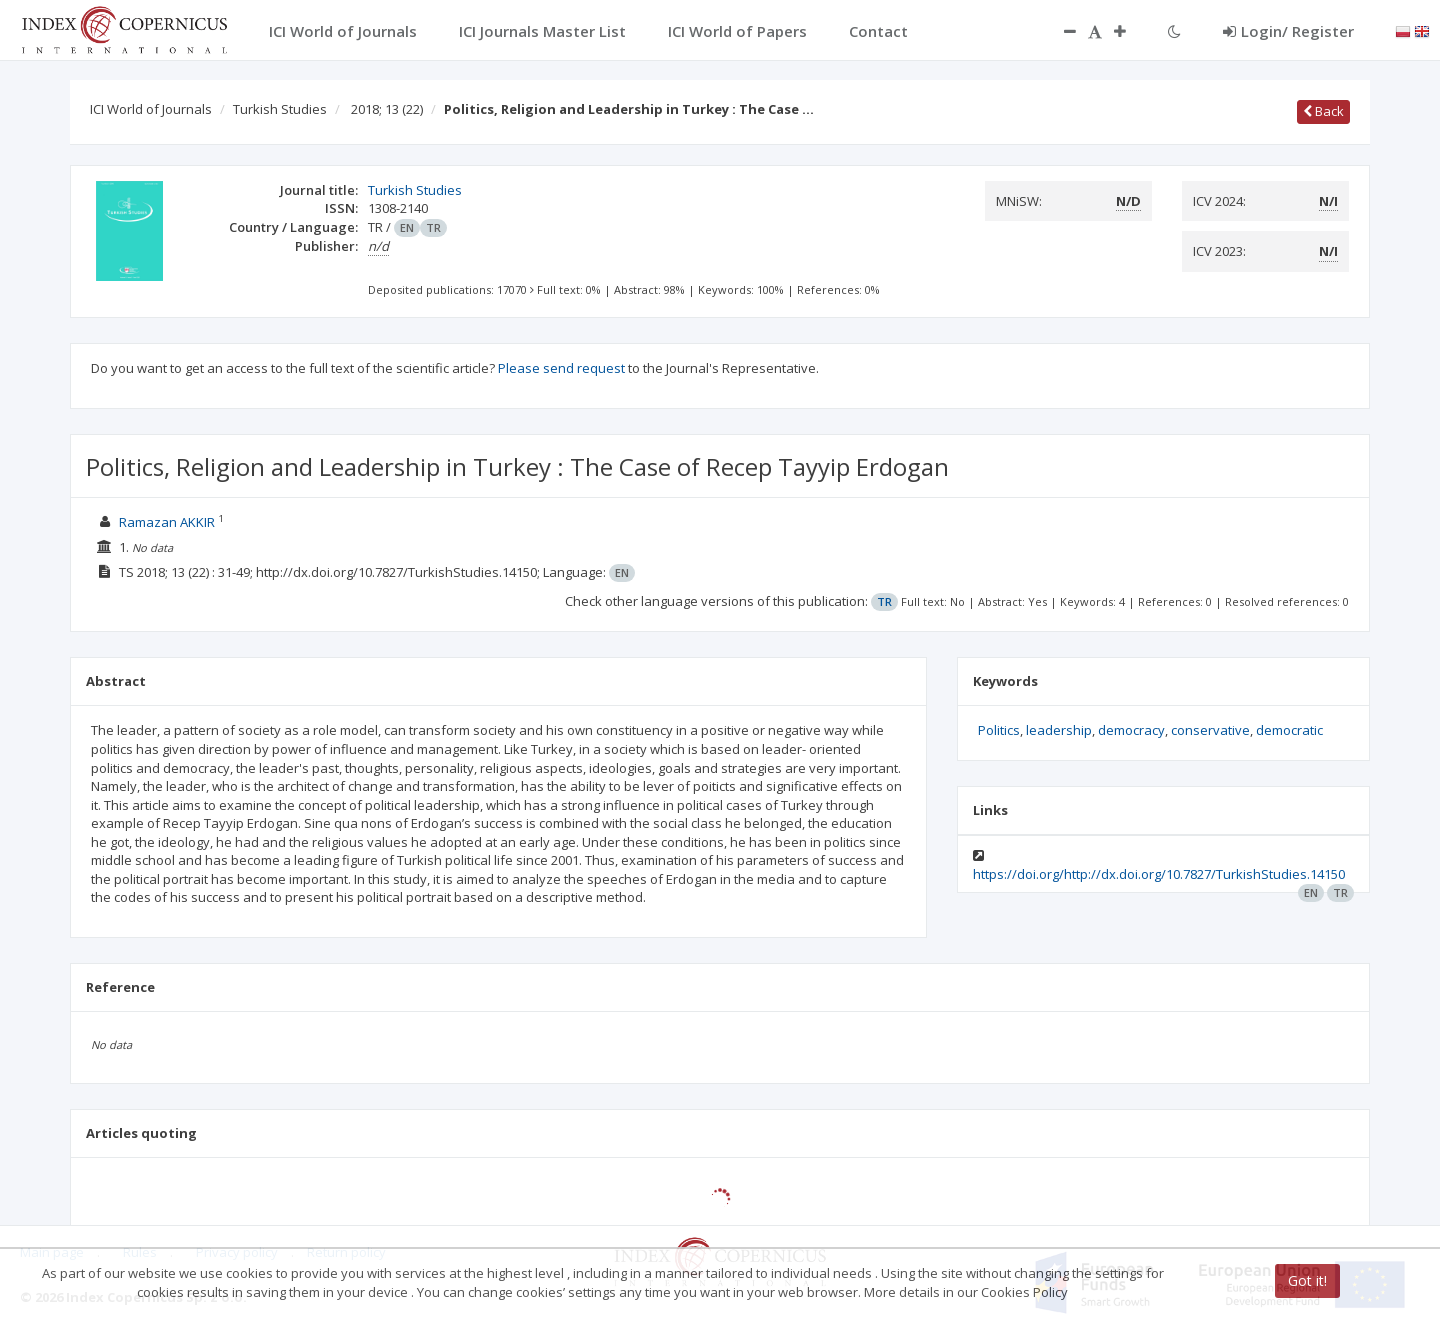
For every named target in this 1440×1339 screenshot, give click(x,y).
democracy (1131, 730)
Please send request (561, 368)
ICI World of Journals (151, 109)
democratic (1289, 730)
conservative (1210, 730)
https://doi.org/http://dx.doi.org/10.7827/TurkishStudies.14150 (1159, 874)
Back (1323, 111)
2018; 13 (387, 109)
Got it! (1307, 1280)
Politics (999, 730)
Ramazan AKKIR (167, 522)
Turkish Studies (280, 109)
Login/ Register (1288, 31)
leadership (1059, 730)
